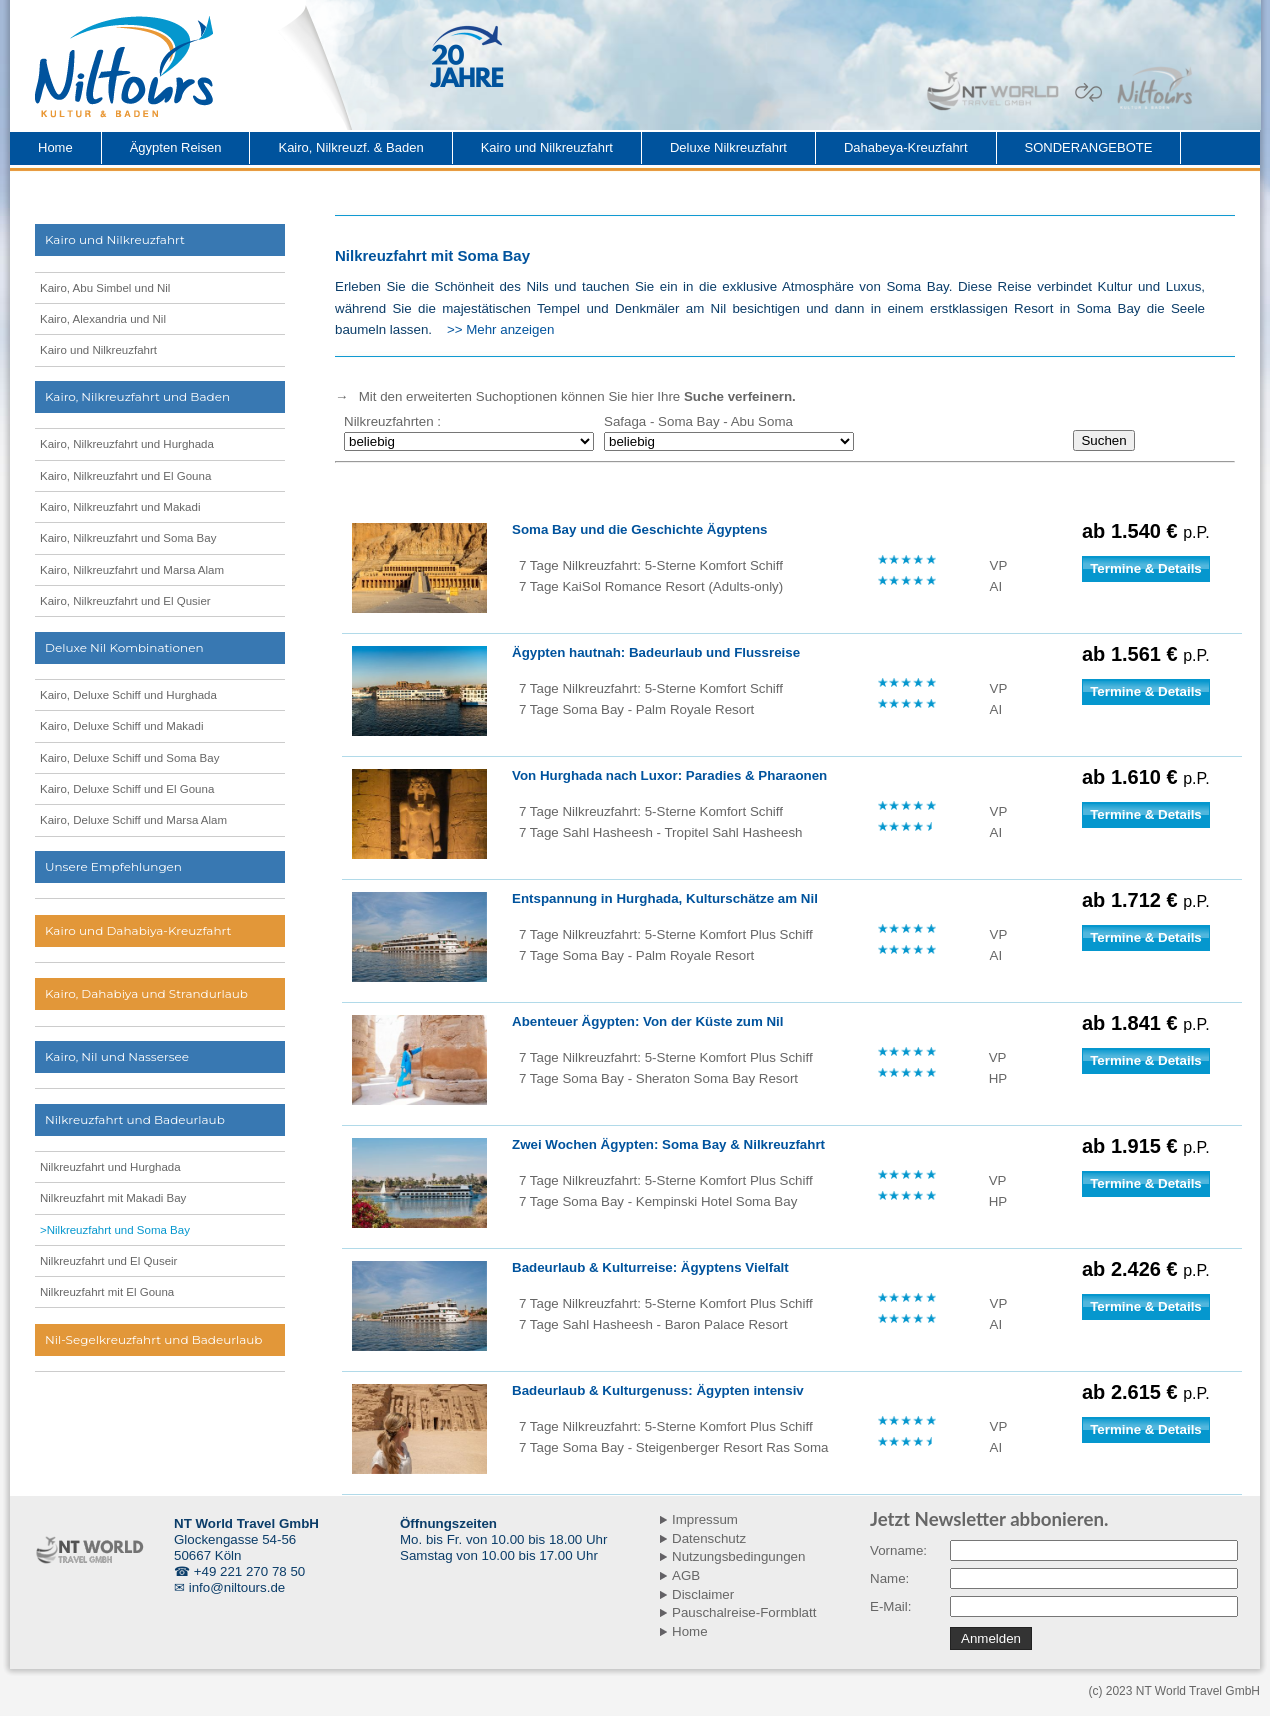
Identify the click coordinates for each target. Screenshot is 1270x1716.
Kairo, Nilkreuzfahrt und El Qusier (125, 601)
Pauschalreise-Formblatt (744, 1612)
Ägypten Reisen (176, 147)
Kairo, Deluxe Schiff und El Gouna (127, 789)
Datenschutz (709, 1538)
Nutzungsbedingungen (738, 1556)
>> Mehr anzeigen (500, 329)
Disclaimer (703, 1594)
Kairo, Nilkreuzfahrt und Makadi (120, 507)
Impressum (705, 1519)
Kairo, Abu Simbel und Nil (105, 288)
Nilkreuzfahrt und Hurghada (110, 1167)
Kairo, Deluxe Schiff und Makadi (121, 726)
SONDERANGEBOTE (1089, 147)
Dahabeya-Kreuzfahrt (906, 147)
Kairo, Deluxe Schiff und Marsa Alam (133, 820)
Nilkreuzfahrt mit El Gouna (107, 1292)
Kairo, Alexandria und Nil (103, 319)
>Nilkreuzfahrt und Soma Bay (115, 1230)
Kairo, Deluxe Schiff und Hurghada (128, 695)
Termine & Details (1146, 568)
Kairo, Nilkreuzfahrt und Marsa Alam (132, 570)
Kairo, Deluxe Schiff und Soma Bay (129, 758)
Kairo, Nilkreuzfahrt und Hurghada (127, 444)
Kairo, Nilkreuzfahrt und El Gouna (125, 476)
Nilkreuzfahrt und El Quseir (108, 1261)
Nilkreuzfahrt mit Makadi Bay (113, 1198)
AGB (686, 1575)
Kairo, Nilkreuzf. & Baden (350, 147)
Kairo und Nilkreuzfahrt (547, 147)
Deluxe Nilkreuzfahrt (728, 147)
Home (55, 147)
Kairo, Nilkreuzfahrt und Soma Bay (128, 538)
